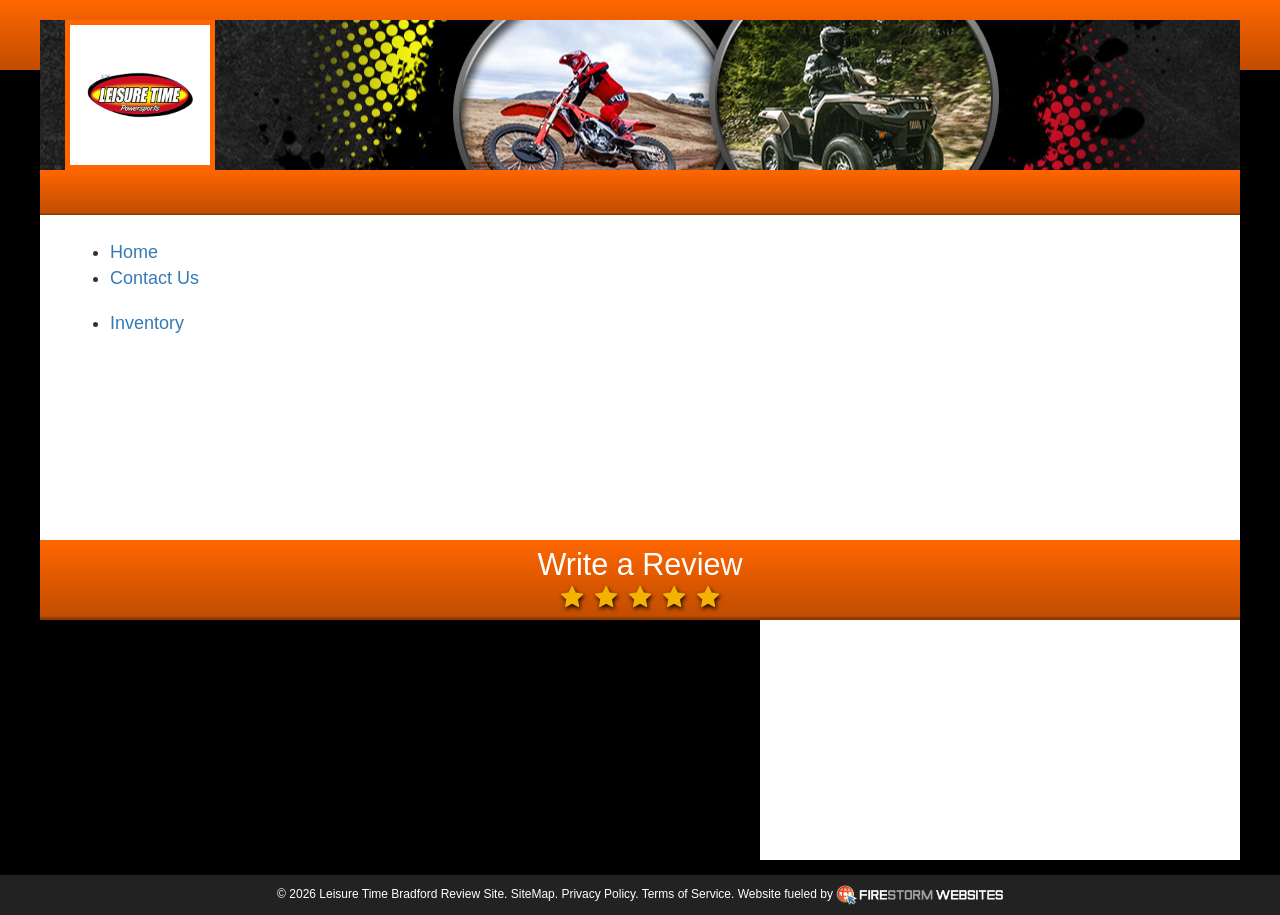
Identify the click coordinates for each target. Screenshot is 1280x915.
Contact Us (154, 278)
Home (134, 252)
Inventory (147, 323)
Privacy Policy (598, 894)
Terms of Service (686, 894)
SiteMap (533, 894)
